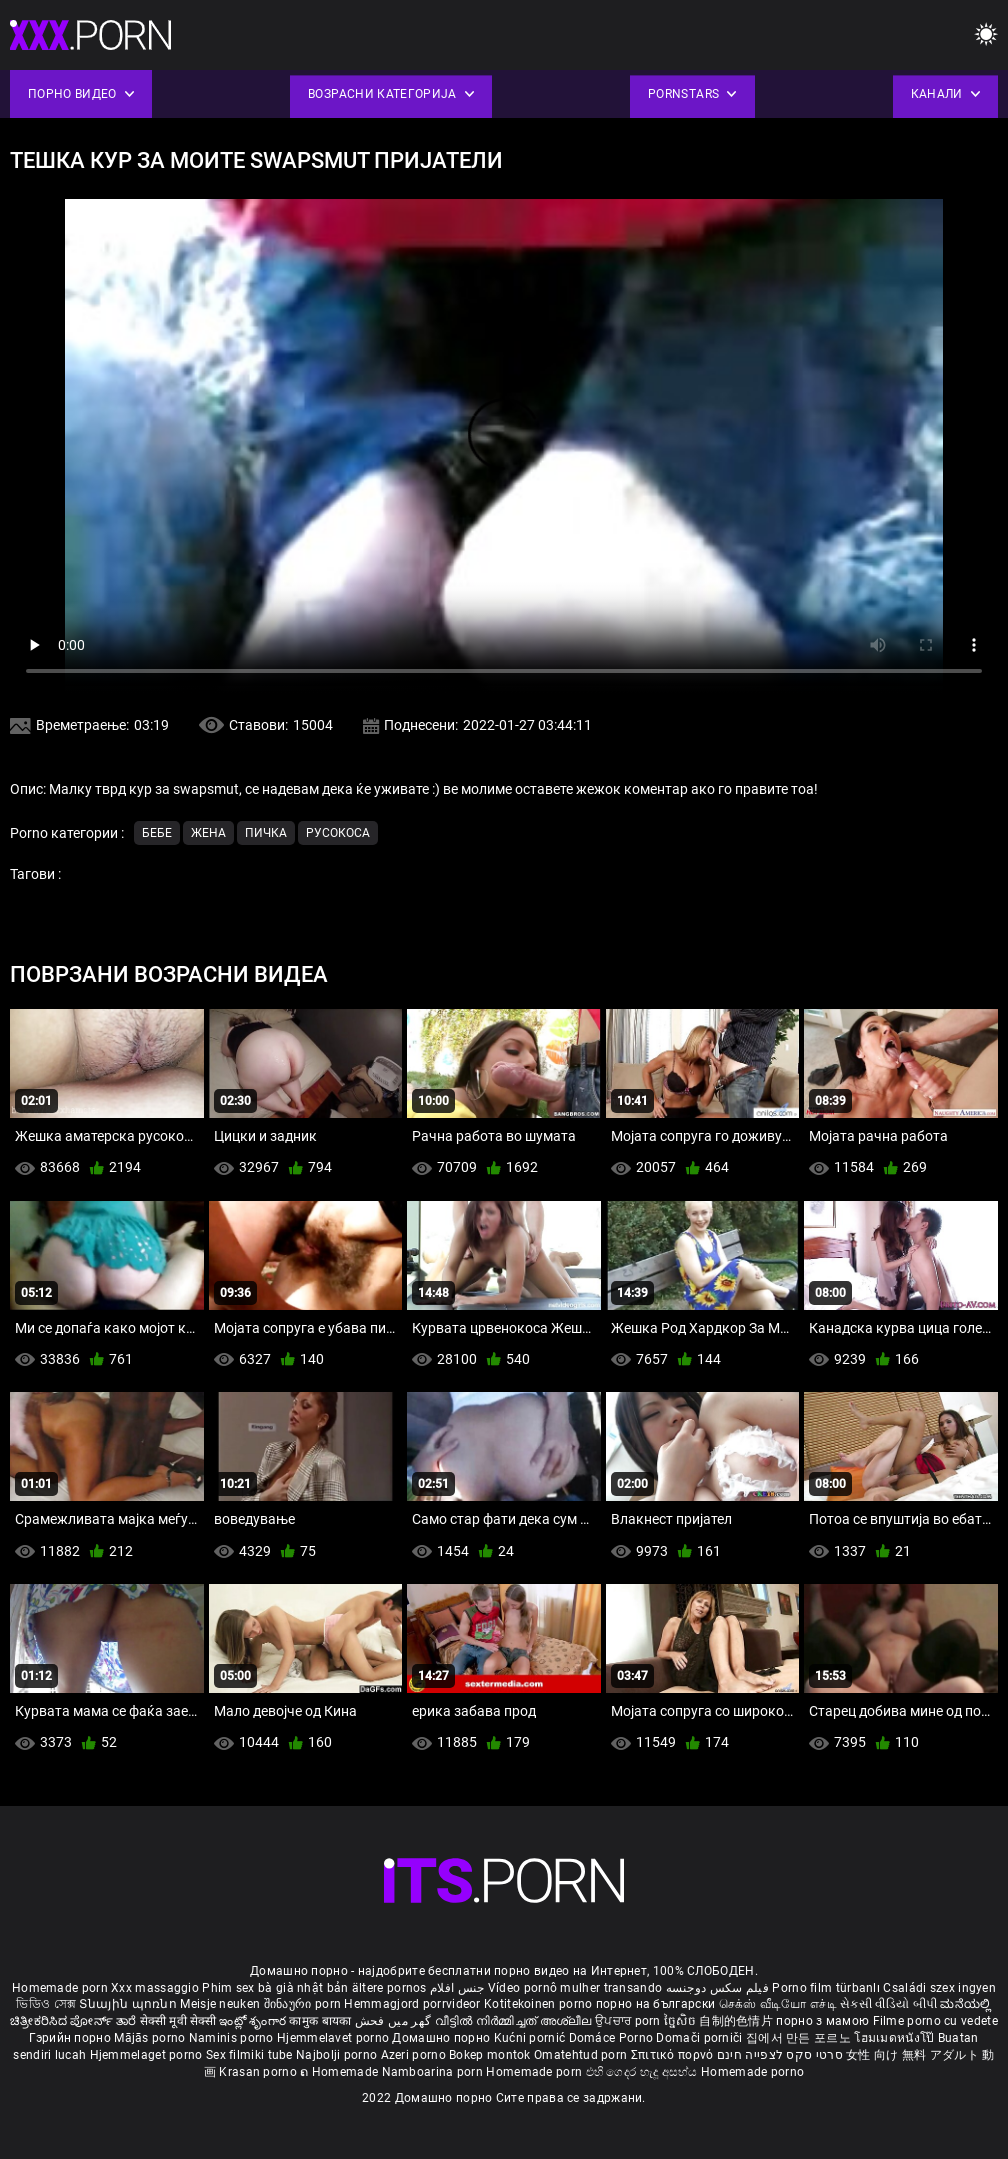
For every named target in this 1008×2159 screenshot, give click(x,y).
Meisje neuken (220, 2004)
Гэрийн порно (71, 2038)
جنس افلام (457, 1988)
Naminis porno (233, 2038)
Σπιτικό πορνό (674, 2055)
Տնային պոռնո (129, 2004)
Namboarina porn (434, 2072)
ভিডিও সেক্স (46, 2004)
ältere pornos (389, 1988)
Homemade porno (752, 2072)
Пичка (266, 833)
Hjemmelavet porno (334, 2038)
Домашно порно (442, 2038)
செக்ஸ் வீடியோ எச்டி (778, 2004)
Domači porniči (701, 2038)
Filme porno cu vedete (935, 2021)
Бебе (157, 833)
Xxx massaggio (155, 1988)
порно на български (655, 2004)
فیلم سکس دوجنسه (718, 1988)
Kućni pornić (531, 2038)
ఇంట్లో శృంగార (254, 2021)
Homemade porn (61, 1988)
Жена (208, 833)
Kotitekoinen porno (540, 2004)
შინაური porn (304, 2004)
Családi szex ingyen (939, 1988)
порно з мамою (822, 2021)
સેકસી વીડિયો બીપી (888, 2004)
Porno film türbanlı (826, 1988)
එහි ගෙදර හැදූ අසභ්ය (644, 2072)
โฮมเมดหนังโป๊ (896, 2038)
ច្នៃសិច (681, 2021)
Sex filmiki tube (249, 2055)
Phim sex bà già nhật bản (275, 1988)
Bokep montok (490, 2055)
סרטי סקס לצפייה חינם (780, 2055)
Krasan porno (259, 2072)
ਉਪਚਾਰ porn (629, 2021)
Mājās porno (151, 2038)
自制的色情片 (737, 2021)
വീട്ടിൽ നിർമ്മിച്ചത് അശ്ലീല (515, 2021)
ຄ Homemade (340, 2072)
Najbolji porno (336, 2055)
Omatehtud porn (582, 2055)
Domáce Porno (613, 2038)
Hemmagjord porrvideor (414, 2004)
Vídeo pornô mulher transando (575, 1988)
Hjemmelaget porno (148, 2055)
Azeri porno (415, 2055)
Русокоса (338, 833)
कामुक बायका (321, 2021)
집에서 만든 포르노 (800, 2038)
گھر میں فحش (395, 2021)
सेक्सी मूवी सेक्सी (178, 2021)
